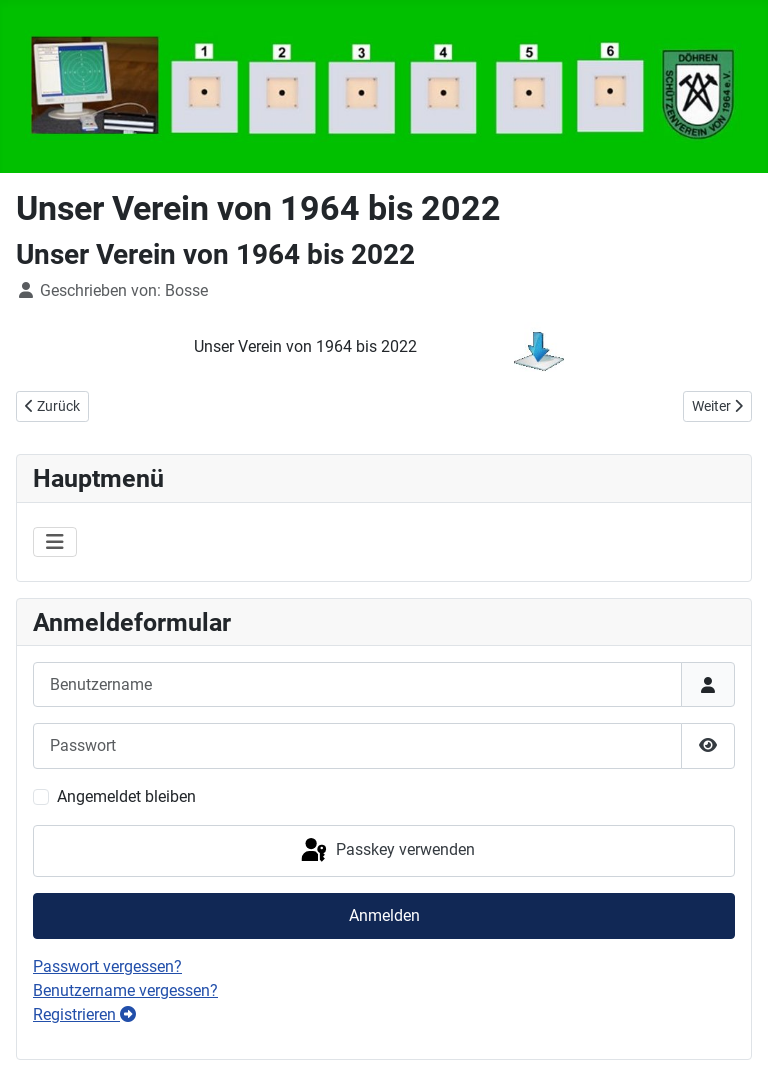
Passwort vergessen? (107, 966)
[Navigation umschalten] (55, 542)
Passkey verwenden (386, 851)
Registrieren (84, 1014)
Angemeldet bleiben (126, 796)
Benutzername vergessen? (125, 990)
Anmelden (384, 915)
